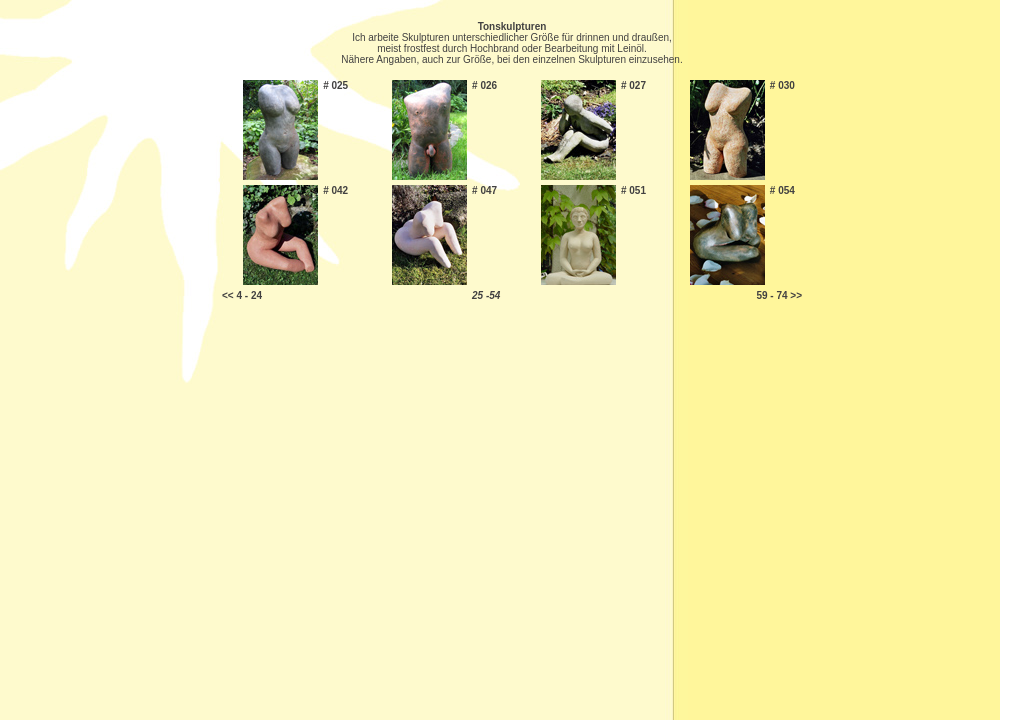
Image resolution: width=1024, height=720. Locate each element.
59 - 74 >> (779, 295)
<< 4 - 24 (242, 295)
